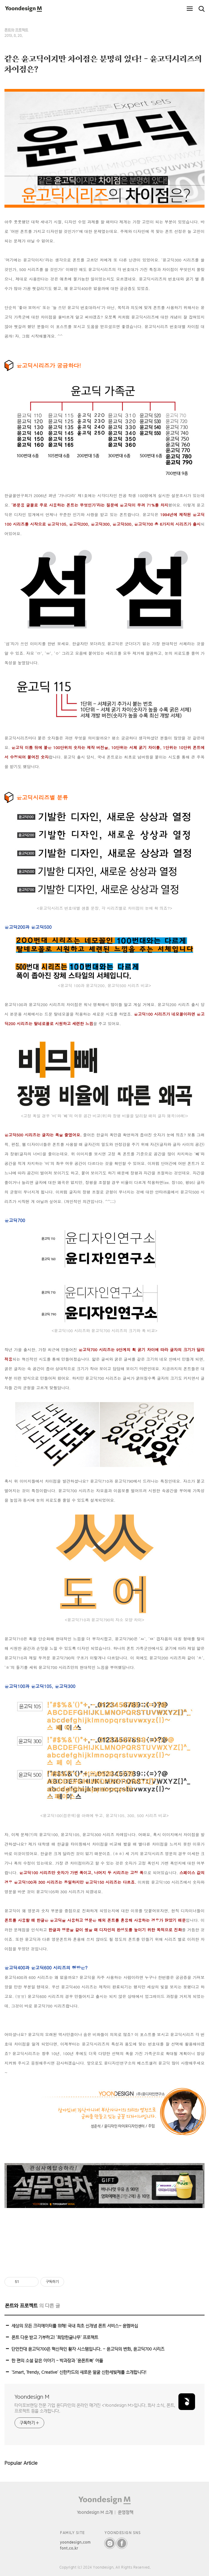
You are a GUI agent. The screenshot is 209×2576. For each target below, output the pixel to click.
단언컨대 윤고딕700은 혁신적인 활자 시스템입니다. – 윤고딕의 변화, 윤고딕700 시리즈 (88, 2348)
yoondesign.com (75, 2542)
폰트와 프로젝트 (16, 30)
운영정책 (125, 2512)
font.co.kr (69, 2548)
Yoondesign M (32, 2397)
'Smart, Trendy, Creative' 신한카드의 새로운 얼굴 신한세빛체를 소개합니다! (79, 2372)
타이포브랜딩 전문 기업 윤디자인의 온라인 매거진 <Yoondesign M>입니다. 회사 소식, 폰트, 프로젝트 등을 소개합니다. (95, 2408)
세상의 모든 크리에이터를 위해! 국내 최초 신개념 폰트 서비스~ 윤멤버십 (75, 2325)
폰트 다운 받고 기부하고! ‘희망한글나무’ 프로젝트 (55, 2337)
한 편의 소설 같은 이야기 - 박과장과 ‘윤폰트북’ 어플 (57, 2360)
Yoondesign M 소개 (95, 2512)
